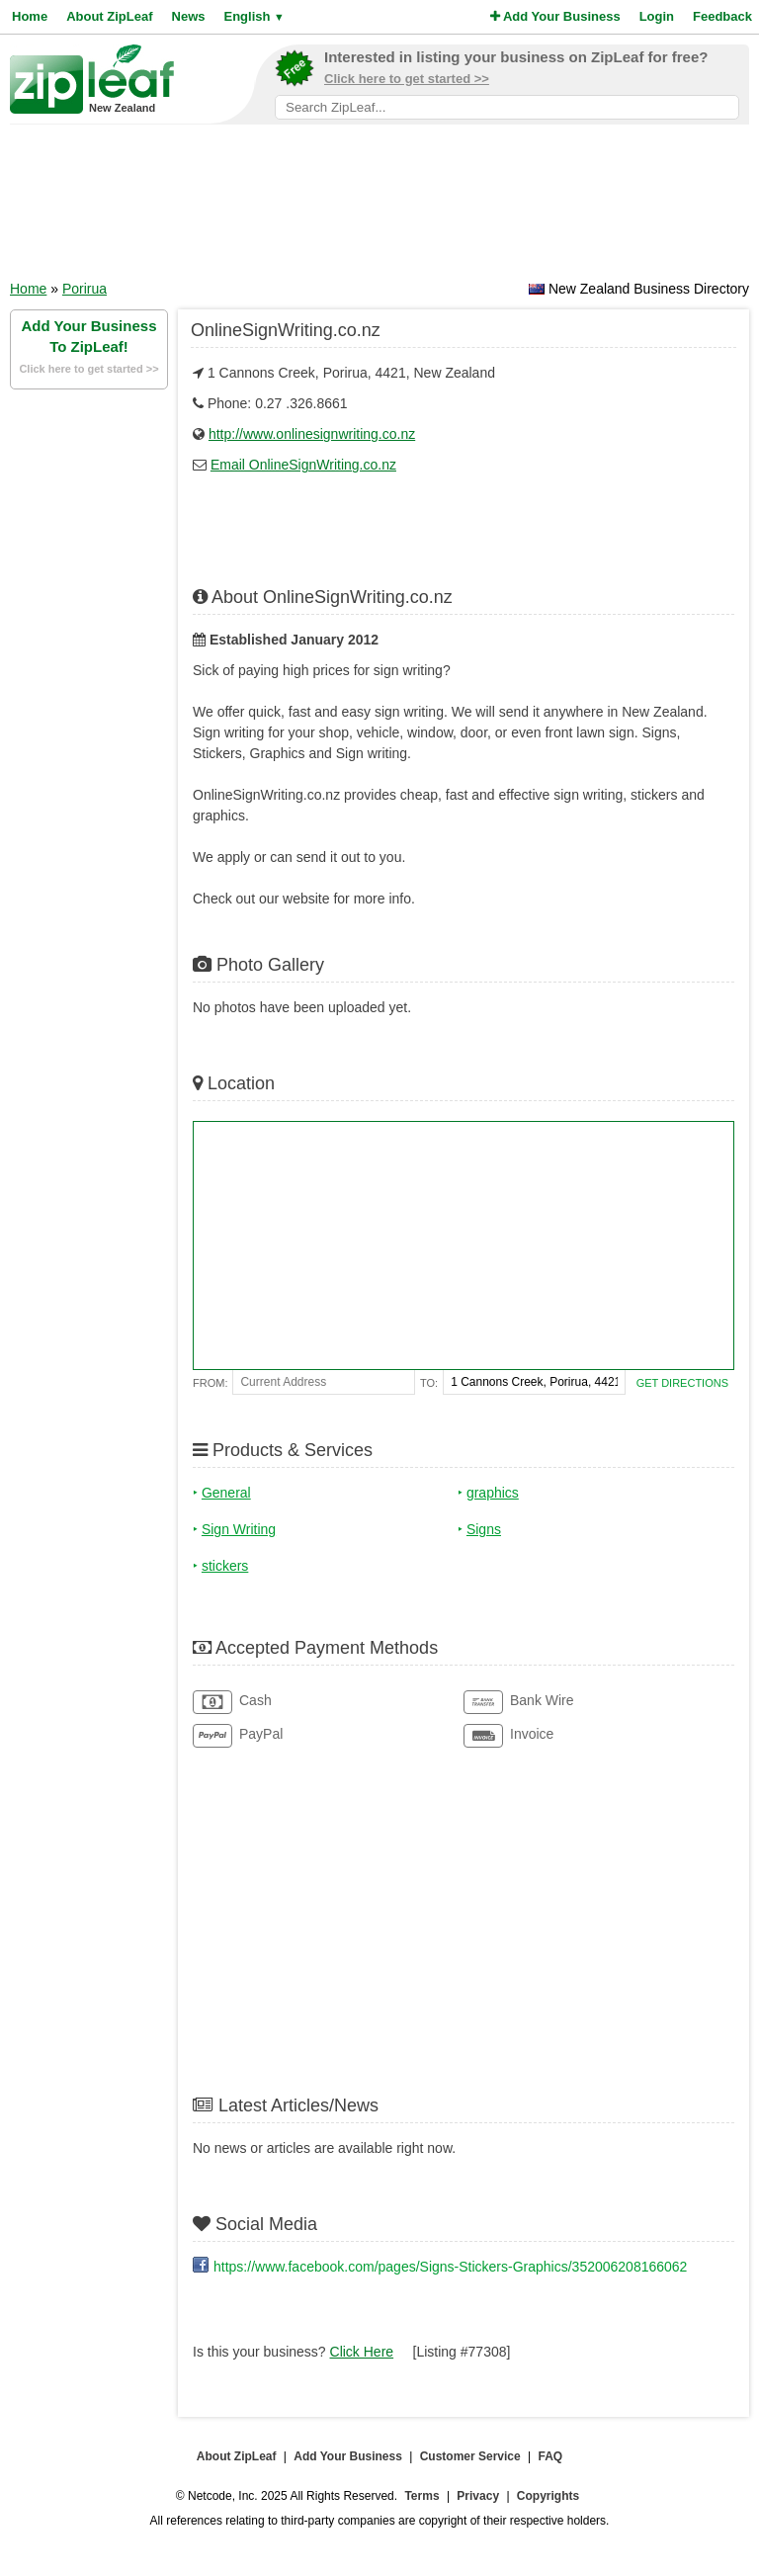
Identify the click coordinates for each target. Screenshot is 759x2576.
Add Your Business (555, 16)
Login (656, 16)
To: (429, 1383)
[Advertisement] (379, 208)
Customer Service (470, 2456)
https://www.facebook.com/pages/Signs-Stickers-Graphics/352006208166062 (450, 2267)
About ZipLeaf (109, 16)
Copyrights (548, 2496)
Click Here (362, 2352)
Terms (421, 2496)
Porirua (84, 289)
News (189, 16)
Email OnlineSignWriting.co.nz (303, 464)
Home (29, 16)
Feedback (722, 16)
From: (210, 1383)
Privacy (478, 2496)
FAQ (551, 2456)
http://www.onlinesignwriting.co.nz (312, 434)
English (253, 16)
